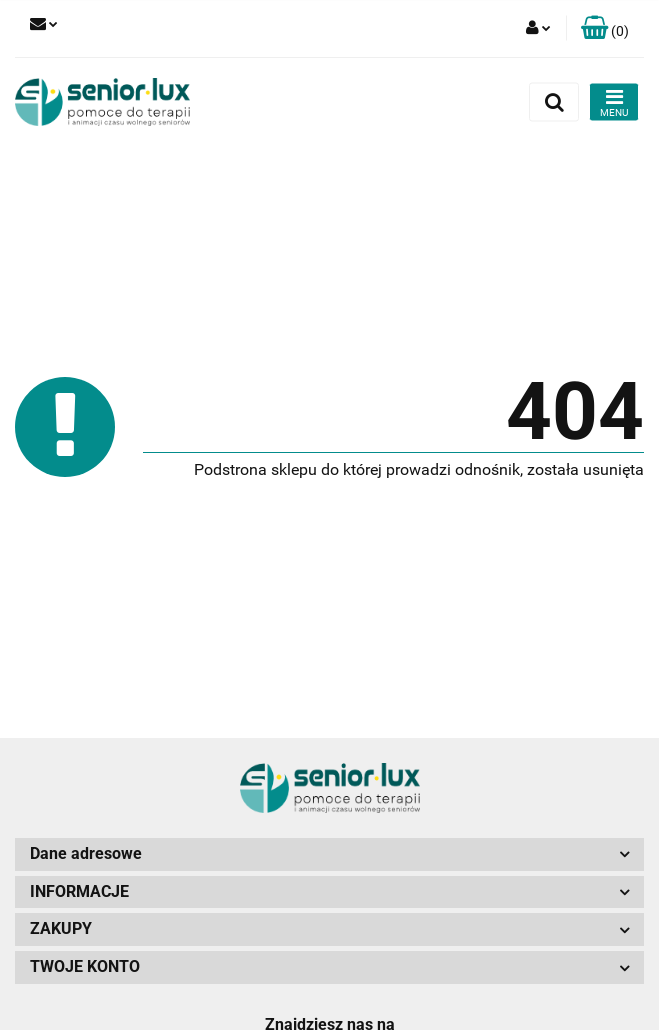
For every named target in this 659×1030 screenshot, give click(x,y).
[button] (605, 28)
